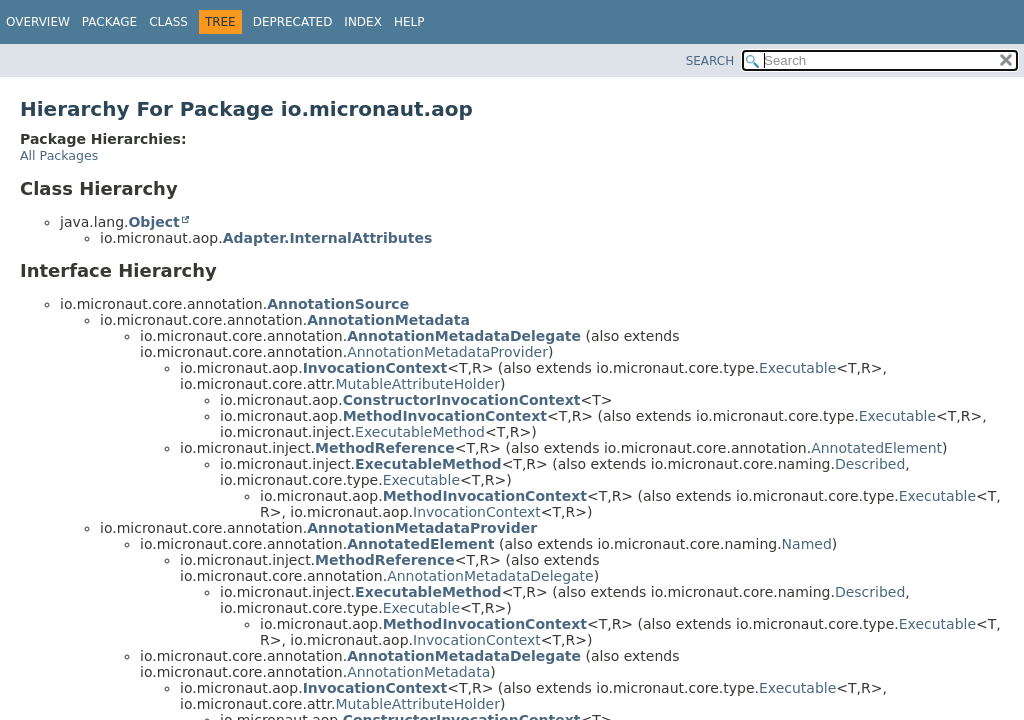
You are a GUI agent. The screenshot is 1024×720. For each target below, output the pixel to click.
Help (409, 22)
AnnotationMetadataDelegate (464, 336)
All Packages (59, 155)
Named (807, 544)
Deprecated (293, 22)
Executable (797, 368)
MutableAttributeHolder (417, 384)
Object (153, 222)
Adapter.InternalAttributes (328, 238)
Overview (38, 22)
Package (109, 22)
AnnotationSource (338, 304)
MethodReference (385, 448)
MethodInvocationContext (445, 416)
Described (870, 464)
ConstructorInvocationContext (462, 400)
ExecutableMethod (420, 432)
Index (363, 22)
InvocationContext (375, 368)
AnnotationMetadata (388, 320)
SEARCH (710, 61)
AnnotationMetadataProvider (447, 352)
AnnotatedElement (876, 448)
